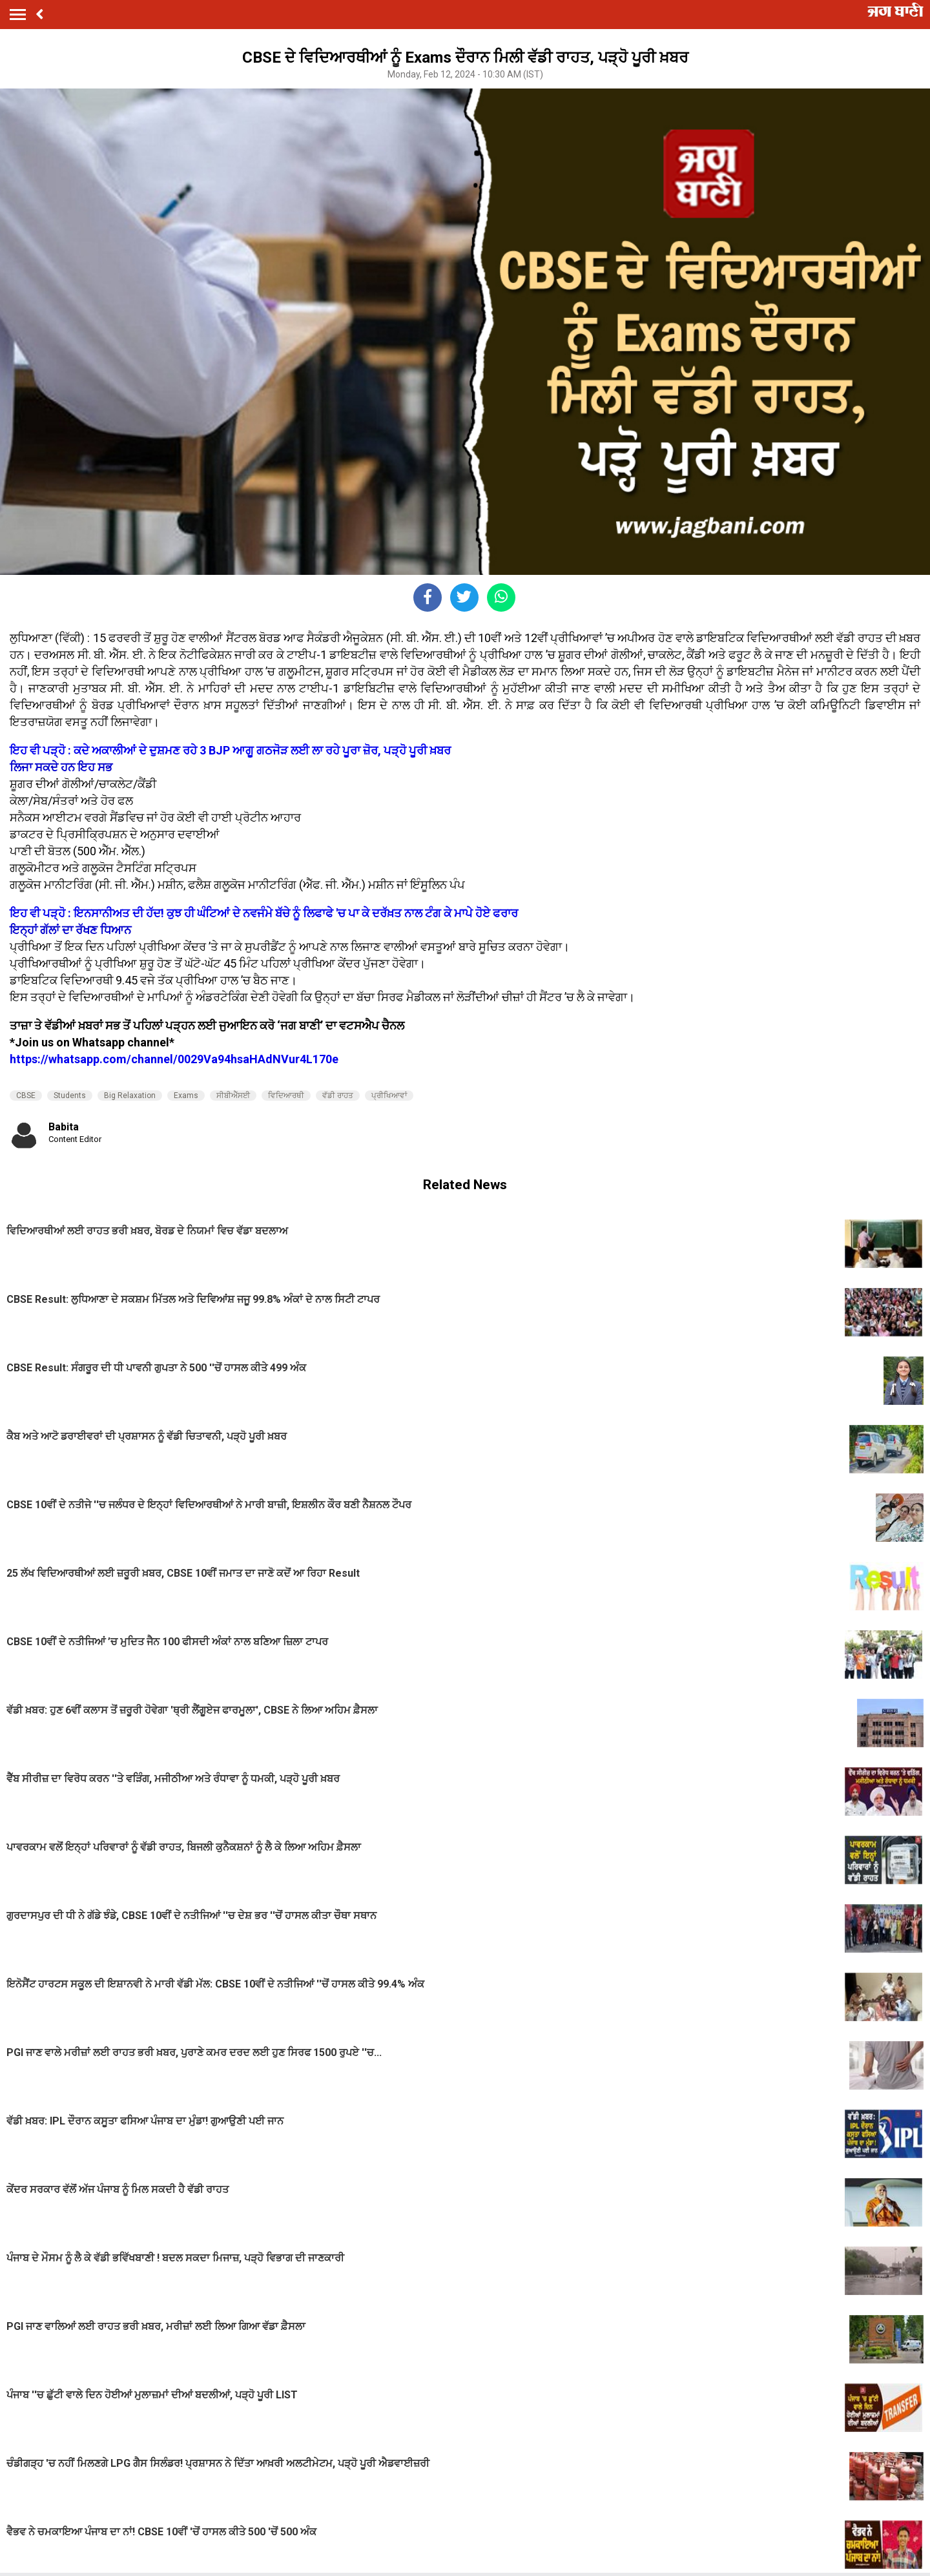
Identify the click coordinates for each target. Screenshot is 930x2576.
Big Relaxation (130, 1095)
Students (70, 1095)
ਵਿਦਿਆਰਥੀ (286, 1095)
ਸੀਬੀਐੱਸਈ (233, 1095)
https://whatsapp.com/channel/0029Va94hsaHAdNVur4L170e (174, 1059)
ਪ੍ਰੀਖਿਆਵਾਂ (389, 1095)
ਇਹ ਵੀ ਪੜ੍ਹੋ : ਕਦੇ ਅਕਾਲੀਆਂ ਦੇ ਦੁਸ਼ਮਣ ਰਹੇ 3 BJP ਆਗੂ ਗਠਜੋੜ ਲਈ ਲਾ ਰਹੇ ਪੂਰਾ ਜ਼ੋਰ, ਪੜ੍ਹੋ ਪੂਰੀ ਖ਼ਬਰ (230, 750)
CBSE (26, 1095)
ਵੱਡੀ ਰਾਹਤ (337, 1095)
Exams (186, 1095)
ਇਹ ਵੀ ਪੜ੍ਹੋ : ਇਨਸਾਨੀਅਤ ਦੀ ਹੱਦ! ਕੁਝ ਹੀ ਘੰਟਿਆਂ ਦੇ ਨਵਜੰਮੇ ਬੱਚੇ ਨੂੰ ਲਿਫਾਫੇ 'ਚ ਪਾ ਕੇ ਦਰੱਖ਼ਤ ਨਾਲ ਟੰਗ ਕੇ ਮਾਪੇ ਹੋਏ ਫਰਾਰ (264, 913)
